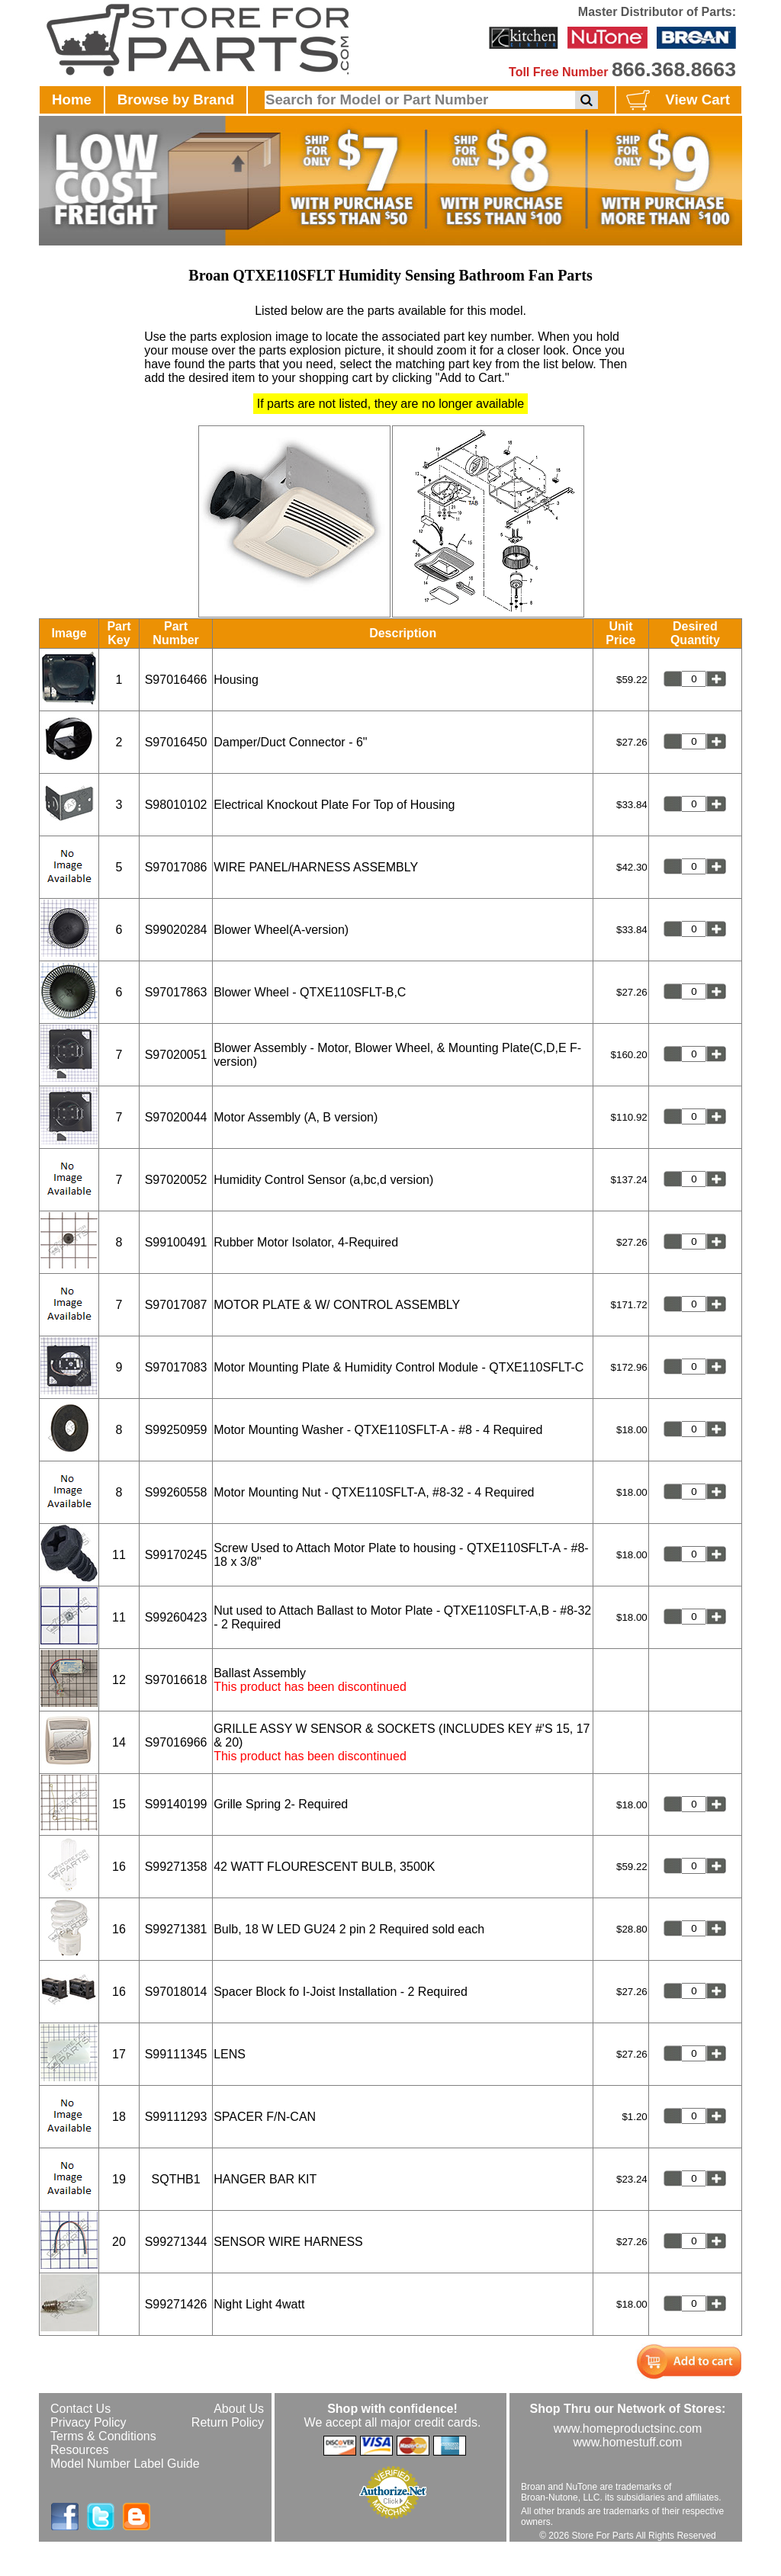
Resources (79, 2449)
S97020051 (176, 1054)
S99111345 (176, 2054)
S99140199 (176, 1804)
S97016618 (176, 1679)
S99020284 (176, 929)
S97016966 (176, 1742)
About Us (239, 2408)
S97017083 (176, 1367)
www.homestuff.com (628, 2442)
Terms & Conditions (103, 2436)
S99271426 (176, 2304)
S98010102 (176, 804)
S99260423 (176, 1617)
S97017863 (176, 992)
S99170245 (176, 1554)
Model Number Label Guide (125, 2463)
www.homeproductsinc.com (628, 2428)
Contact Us (80, 2408)
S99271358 (176, 1866)
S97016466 (176, 679)
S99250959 (176, 1429)
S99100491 (176, 1242)
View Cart (676, 100)
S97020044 (176, 1117)
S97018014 (176, 1991)
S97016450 (176, 742)
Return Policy (227, 2422)
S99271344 (176, 2241)
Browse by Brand (175, 99)
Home (72, 99)
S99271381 (176, 1929)
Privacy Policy (88, 2422)
